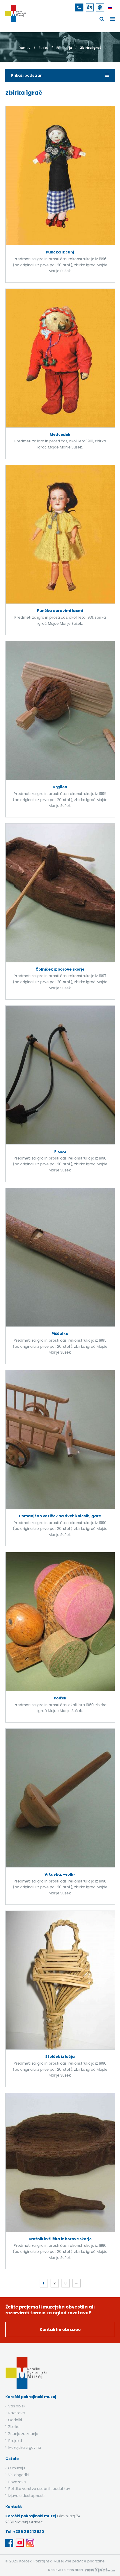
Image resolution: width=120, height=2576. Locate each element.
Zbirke (43, 47)
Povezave (17, 2482)
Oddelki (15, 2420)
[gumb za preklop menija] (101, 18)
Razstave (16, 2413)
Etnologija (64, 47)
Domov (25, 47)
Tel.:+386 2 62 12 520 (24, 2531)
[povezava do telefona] (79, 7)
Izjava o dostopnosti (26, 2495)
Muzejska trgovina (24, 2447)
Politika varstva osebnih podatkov (39, 2488)
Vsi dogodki (18, 2475)
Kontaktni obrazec (60, 2329)
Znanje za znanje (23, 2433)
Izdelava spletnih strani (65, 2570)
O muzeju (16, 2468)
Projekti (15, 2440)
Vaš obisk (16, 2406)
